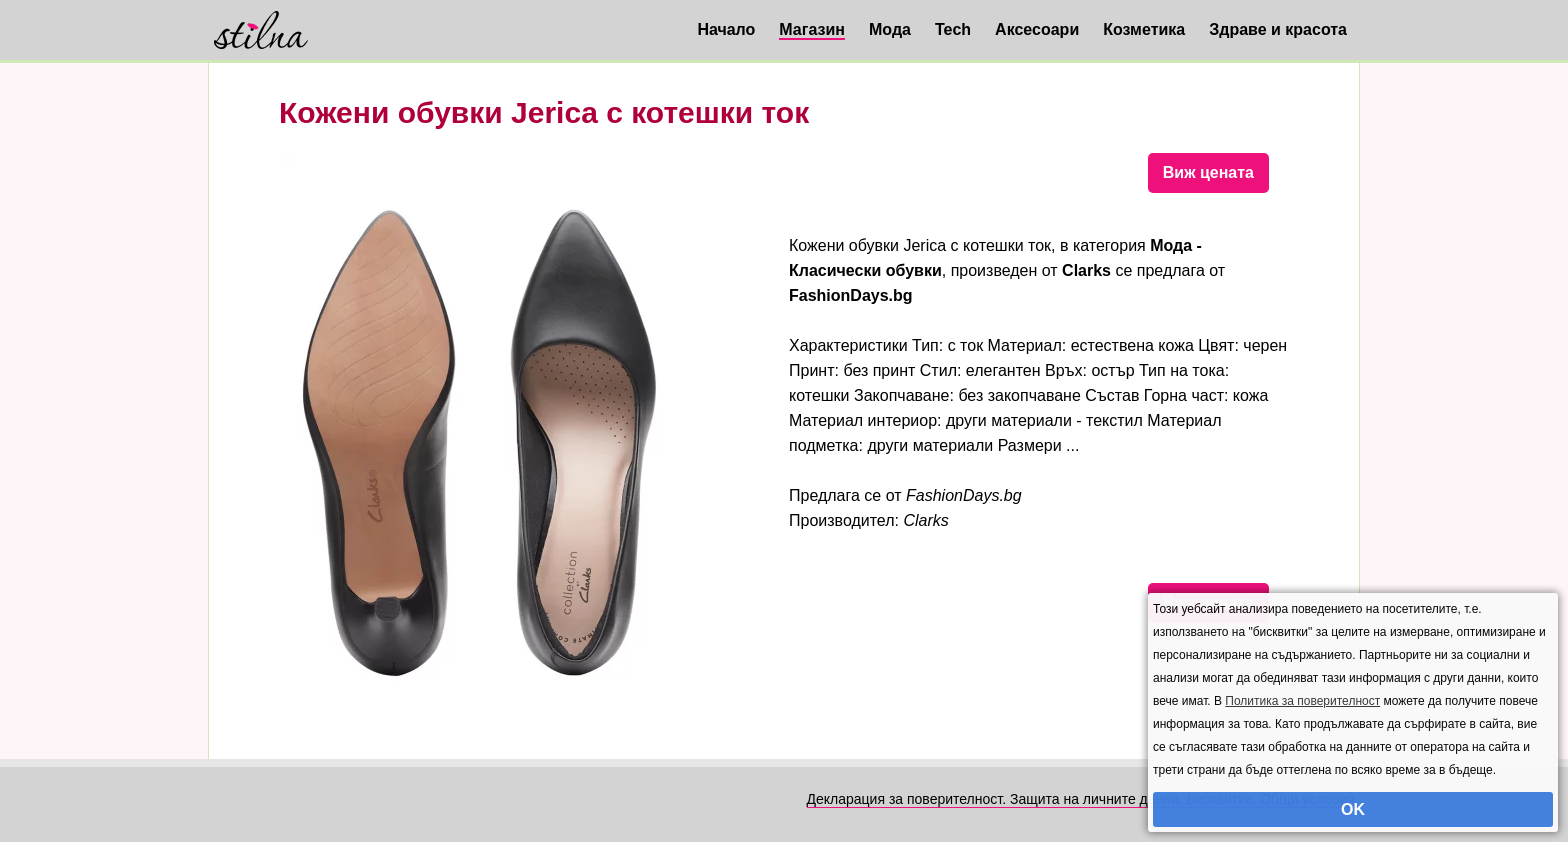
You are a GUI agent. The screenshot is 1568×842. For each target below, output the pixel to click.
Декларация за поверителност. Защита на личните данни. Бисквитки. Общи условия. (1083, 799)
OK (1353, 809)
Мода (890, 29)
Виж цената (1208, 172)
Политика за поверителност (1302, 701)
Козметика (1144, 29)
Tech (953, 29)
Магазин (812, 29)
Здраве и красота (1278, 29)
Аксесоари (1037, 29)
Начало (726, 29)
